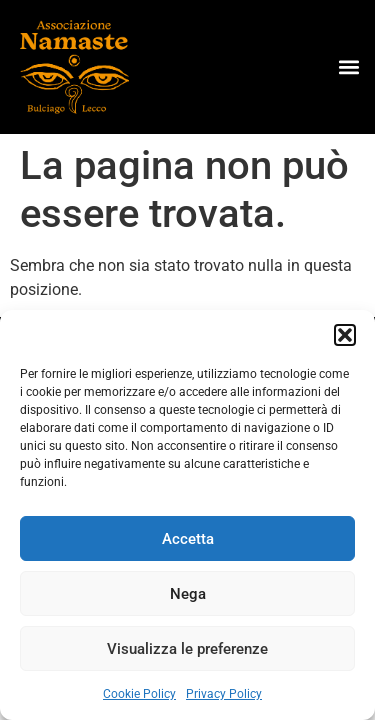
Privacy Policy (224, 694)
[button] (345, 335)
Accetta (188, 539)
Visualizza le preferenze (187, 649)
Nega (188, 594)
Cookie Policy (139, 694)
